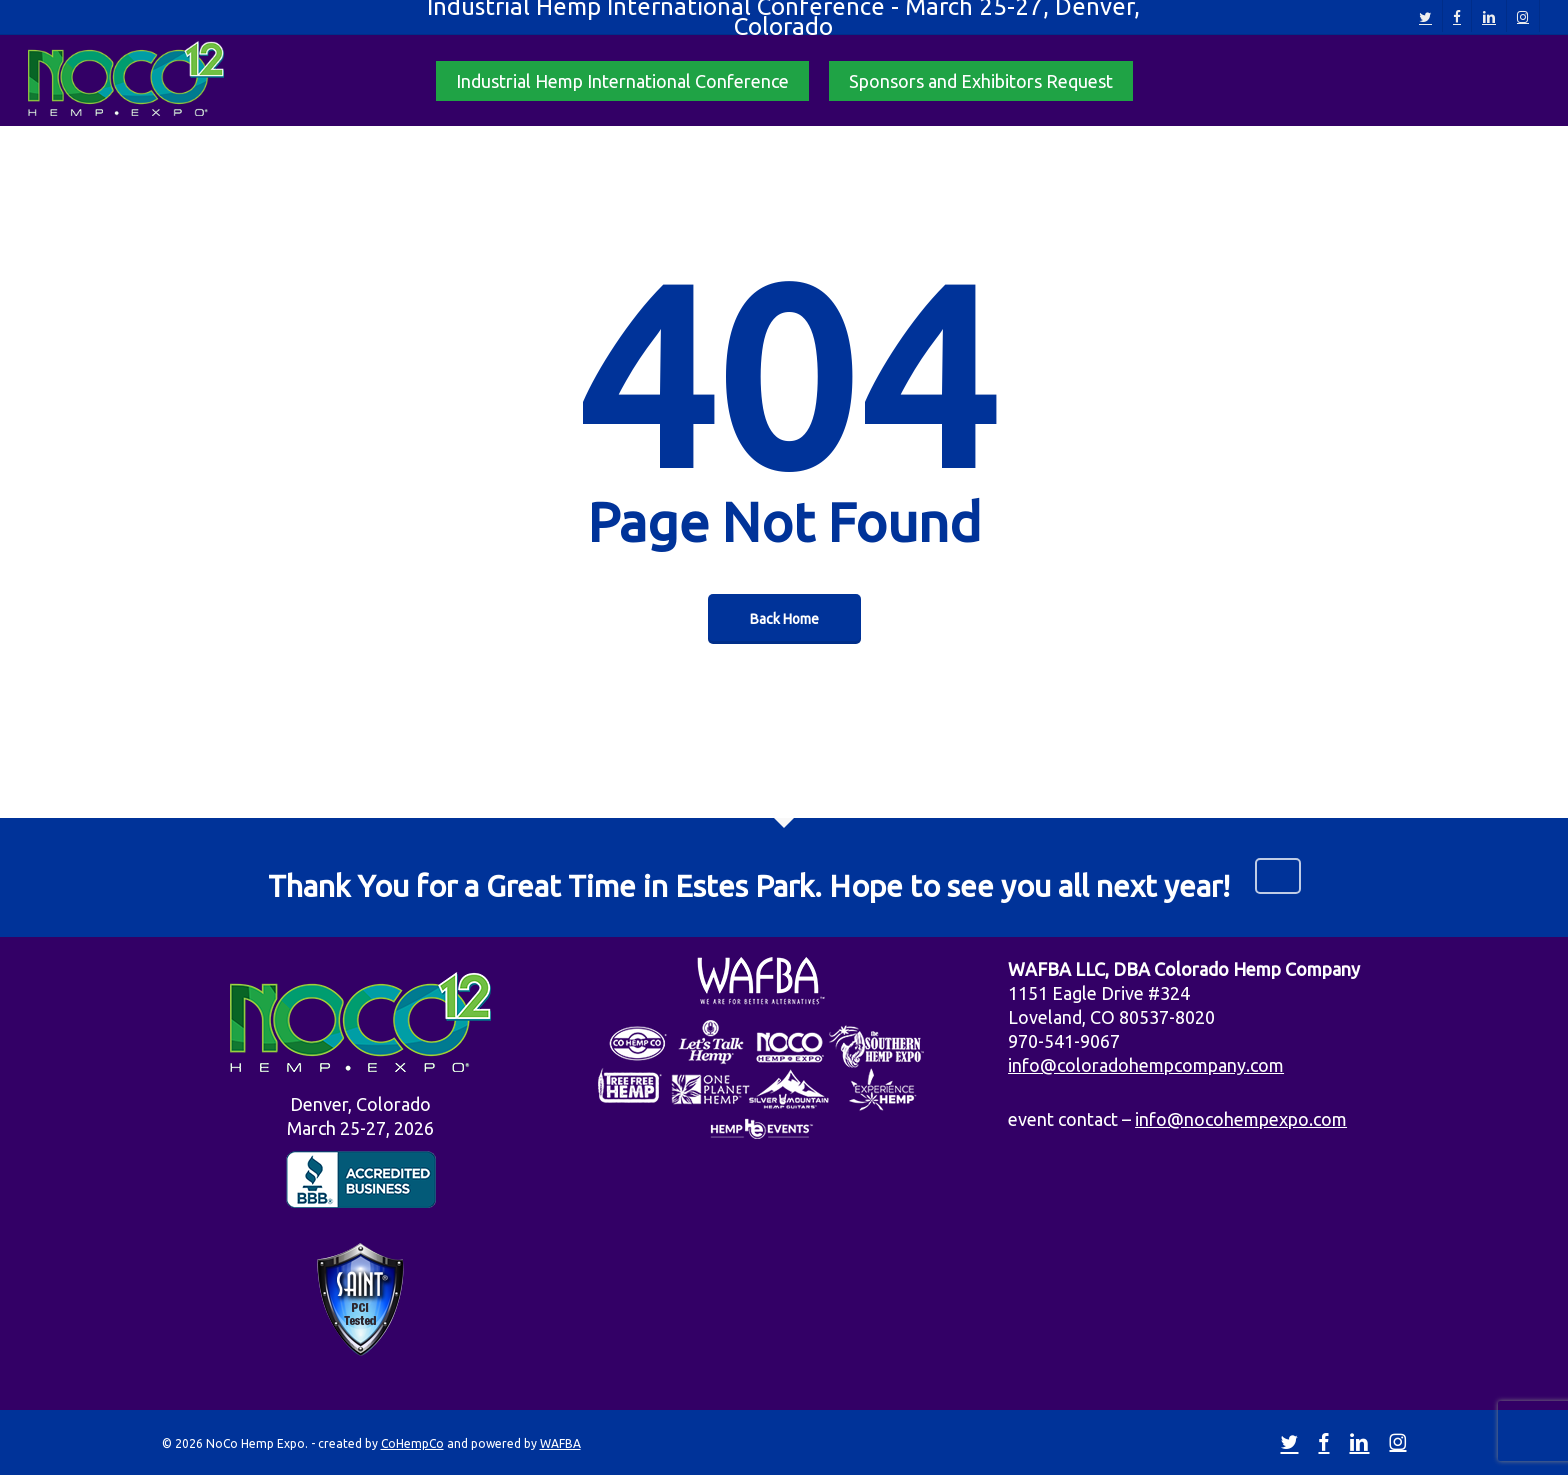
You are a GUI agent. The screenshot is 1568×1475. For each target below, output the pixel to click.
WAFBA (560, 1443)
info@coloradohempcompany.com (1146, 1065)
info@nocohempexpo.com (1241, 1119)
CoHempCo (412, 1443)
